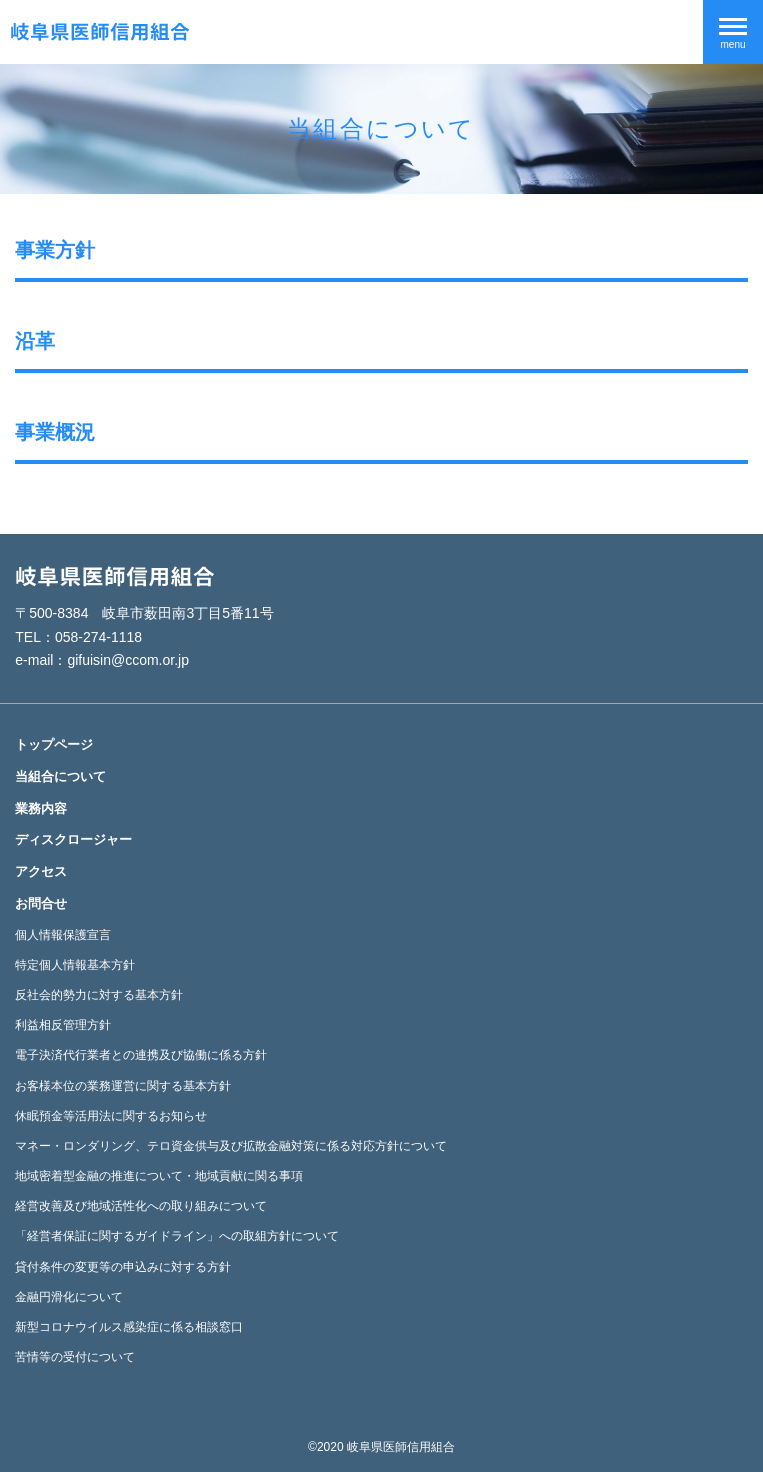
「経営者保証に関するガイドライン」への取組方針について (177, 1236)
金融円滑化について (69, 1297)
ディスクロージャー (73, 839)
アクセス (41, 871)
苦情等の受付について (75, 1357)
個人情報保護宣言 (63, 935)
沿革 (35, 341)
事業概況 (55, 432)
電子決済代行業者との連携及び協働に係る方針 (141, 1055)
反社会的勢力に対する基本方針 (99, 995)
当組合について (60, 776)
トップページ (54, 744)
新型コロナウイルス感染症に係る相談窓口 (129, 1327)
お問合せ (41, 903)
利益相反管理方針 (63, 1025)
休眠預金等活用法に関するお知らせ (111, 1116)
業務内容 (41, 808)
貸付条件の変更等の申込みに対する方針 (123, 1267)
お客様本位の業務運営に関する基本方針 (123, 1086)
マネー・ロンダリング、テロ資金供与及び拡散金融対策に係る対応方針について (231, 1146)
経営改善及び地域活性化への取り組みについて (141, 1206)
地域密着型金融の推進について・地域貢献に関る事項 (159, 1176)
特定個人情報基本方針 (75, 965)
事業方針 (55, 250)
